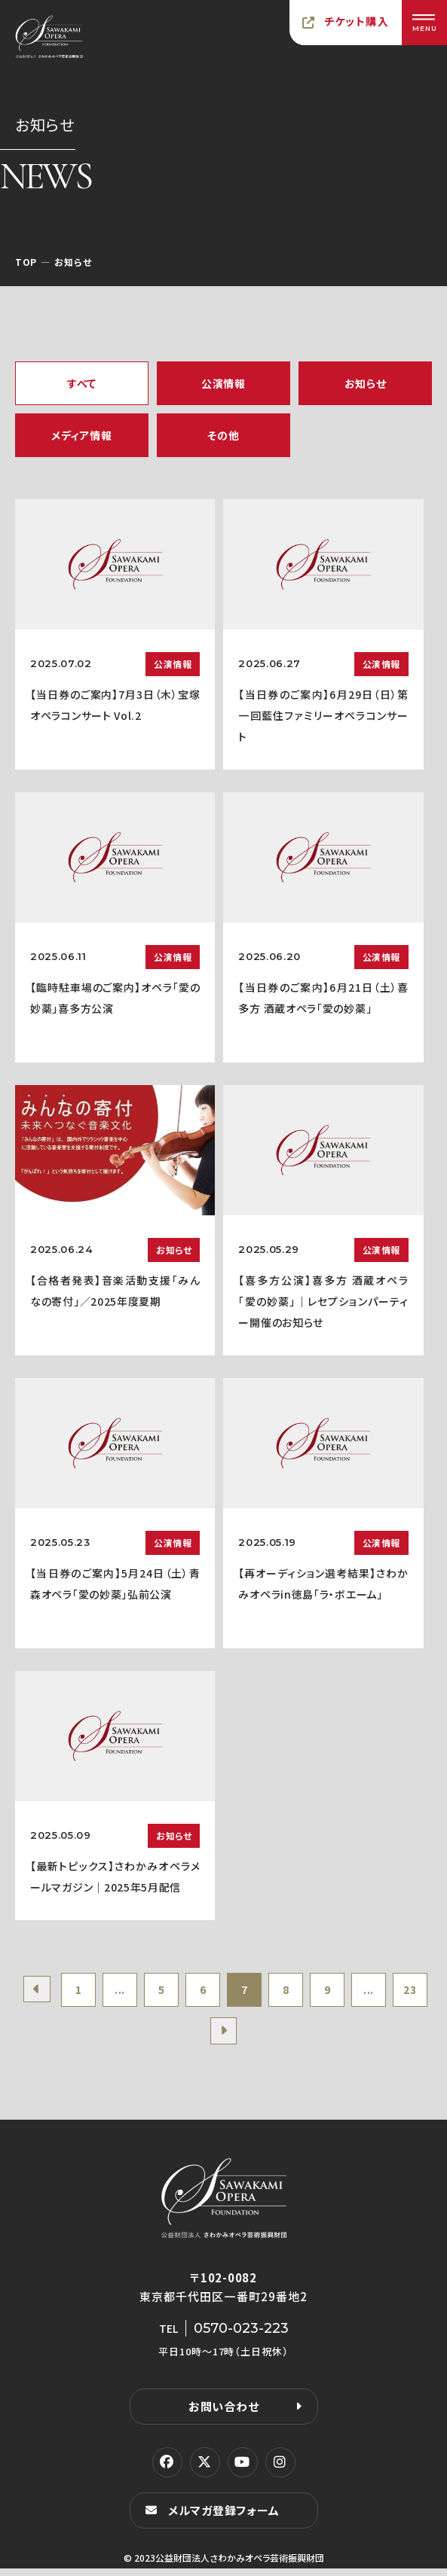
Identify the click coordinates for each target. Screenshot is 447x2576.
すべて (81, 383)
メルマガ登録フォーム (224, 2518)
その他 (223, 435)
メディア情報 (81, 435)
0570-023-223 (241, 2336)
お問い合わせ (223, 2414)
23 (200, 2037)
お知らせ (365, 383)
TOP (26, 261)
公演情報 (223, 383)
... (133, 1991)
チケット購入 (356, 21)
